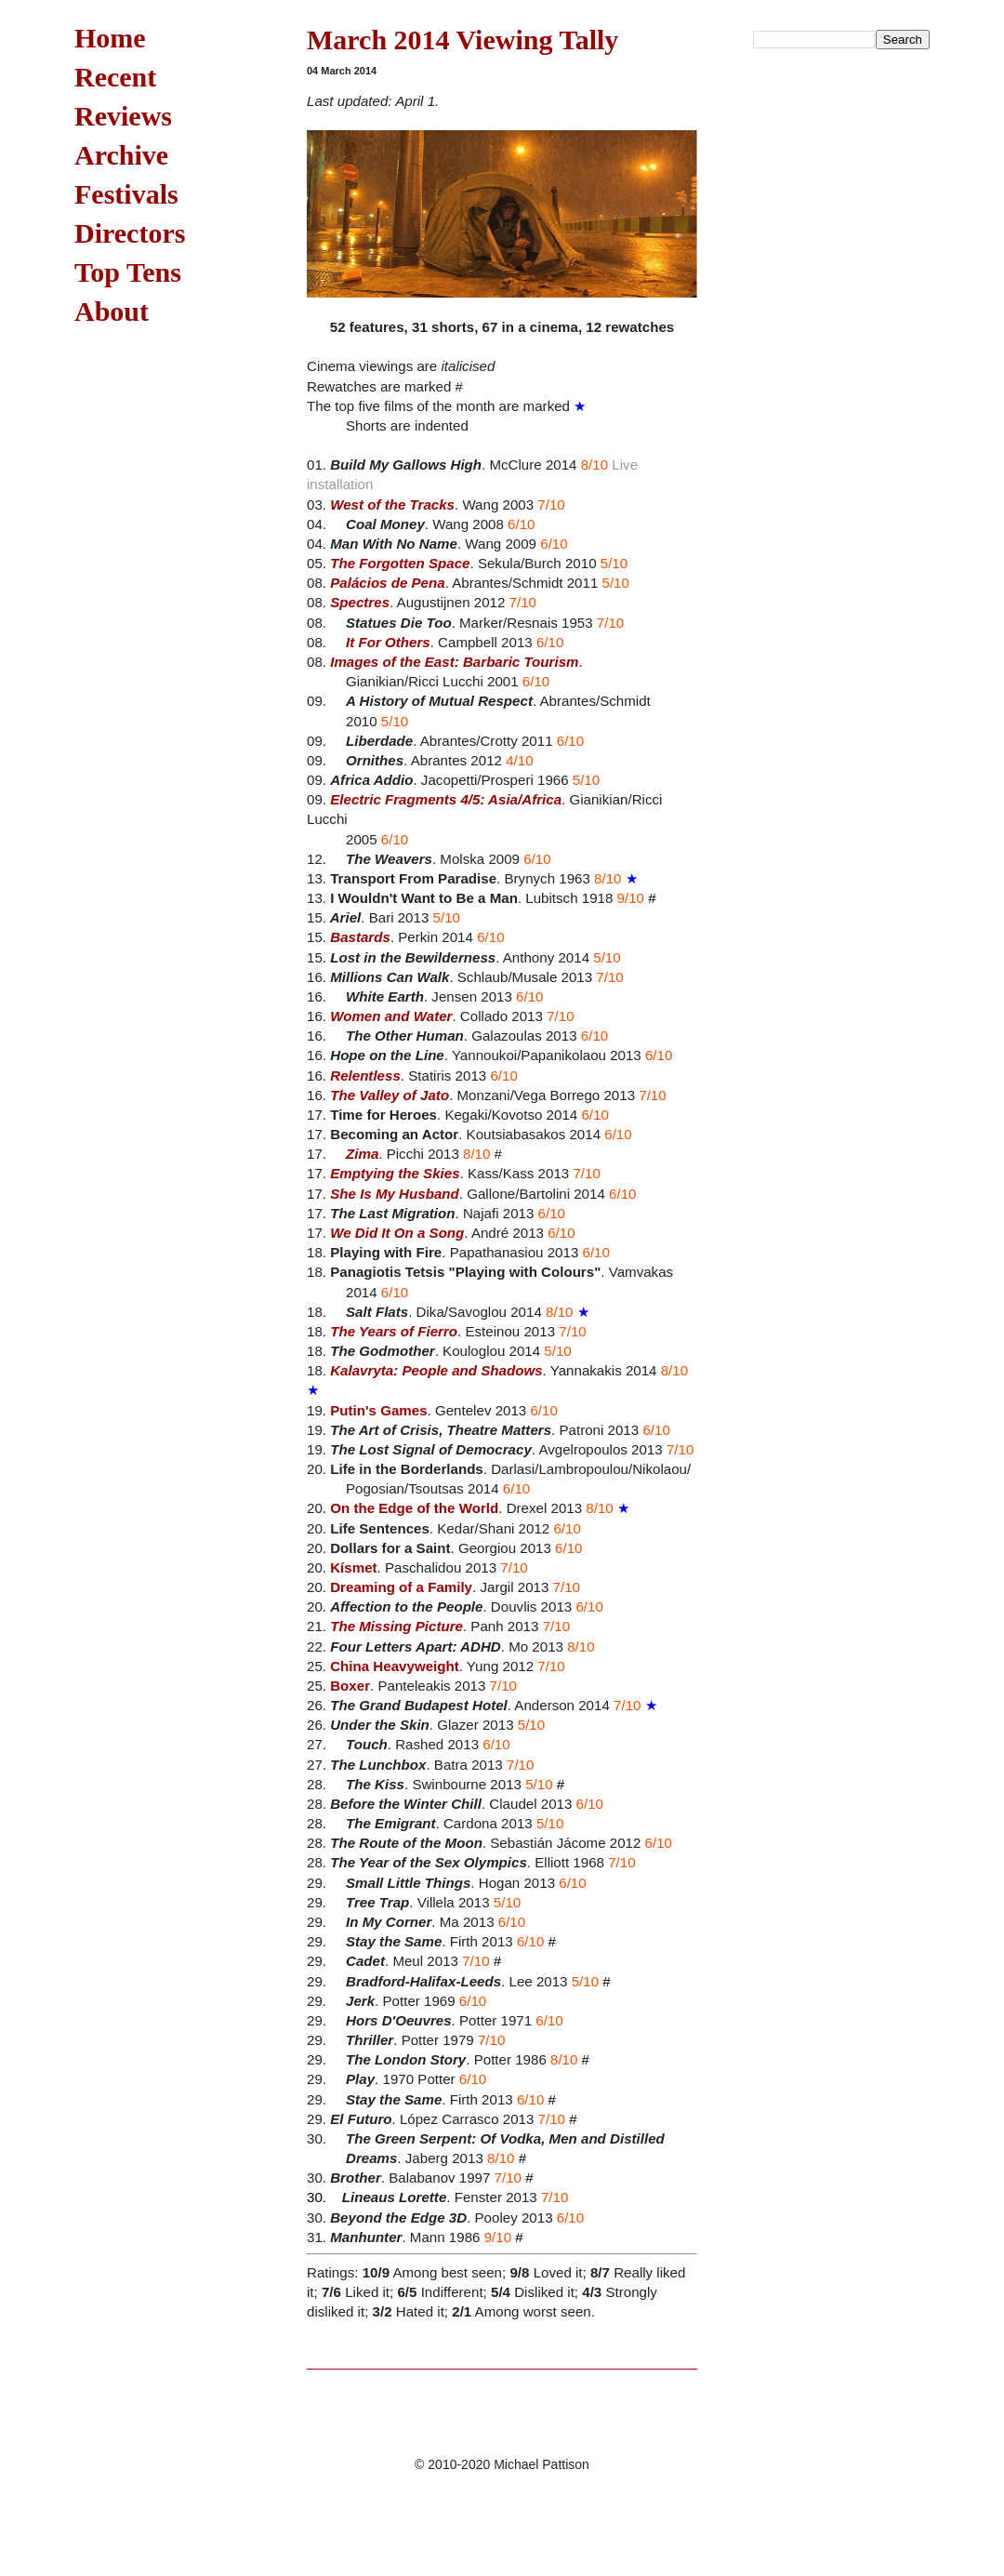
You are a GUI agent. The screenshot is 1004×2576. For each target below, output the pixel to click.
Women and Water (391, 1016)
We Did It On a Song (397, 1233)
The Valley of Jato (389, 1095)
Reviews (123, 115)
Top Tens (127, 272)
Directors (129, 233)
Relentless (365, 1075)
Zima (362, 1154)
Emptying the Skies (394, 1173)
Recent (115, 76)
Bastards (360, 937)
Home (110, 37)
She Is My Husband (394, 1194)
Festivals (126, 194)
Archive (121, 154)
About (111, 311)
